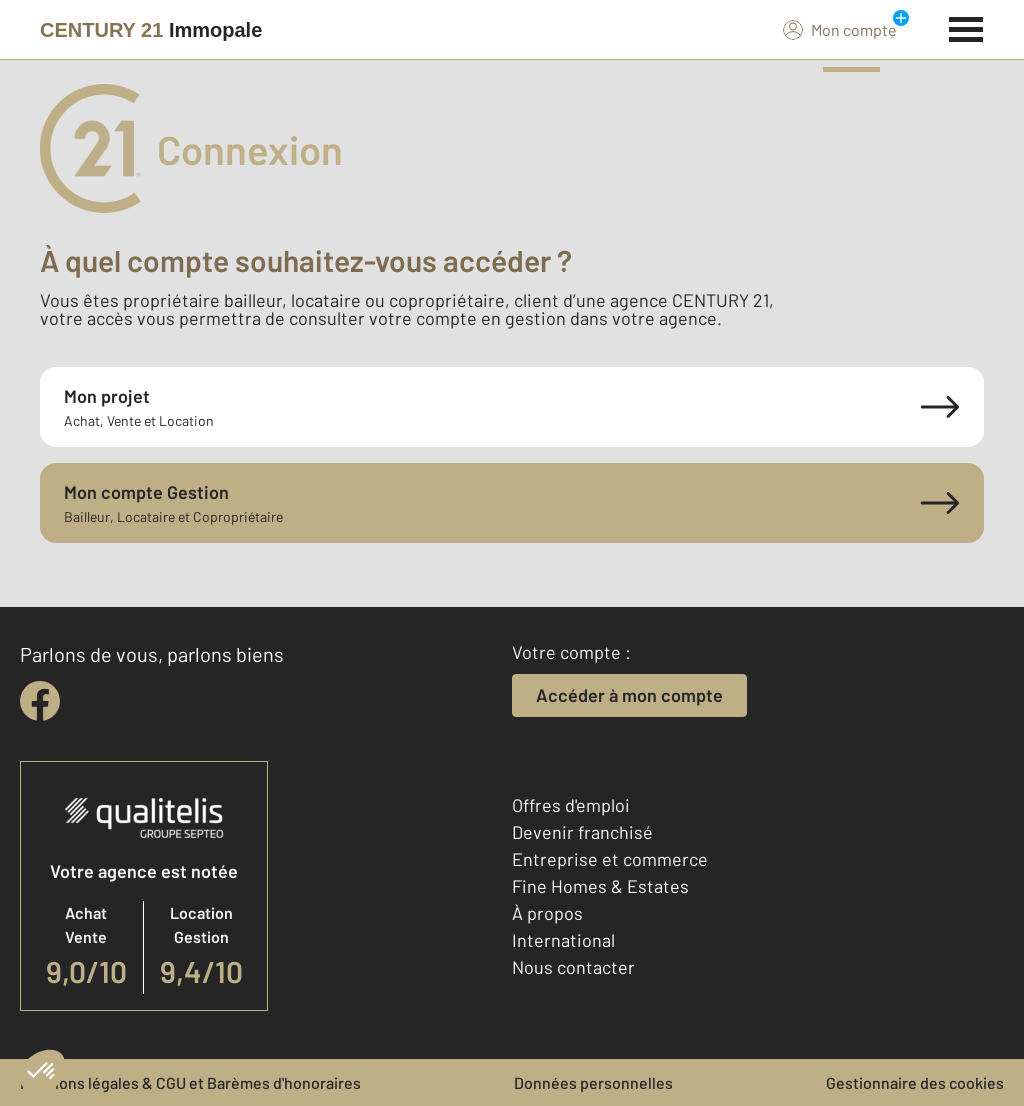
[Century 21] (151, 30)
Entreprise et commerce (610, 859)
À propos (547, 913)
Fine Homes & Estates (600, 886)
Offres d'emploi (571, 805)
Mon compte (840, 29)
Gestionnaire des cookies (915, 1082)
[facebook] (40, 701)
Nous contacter (573, 967)
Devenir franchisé (582, 832)
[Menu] (966, 27)
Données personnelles (593, 1082)
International (563, 940)
